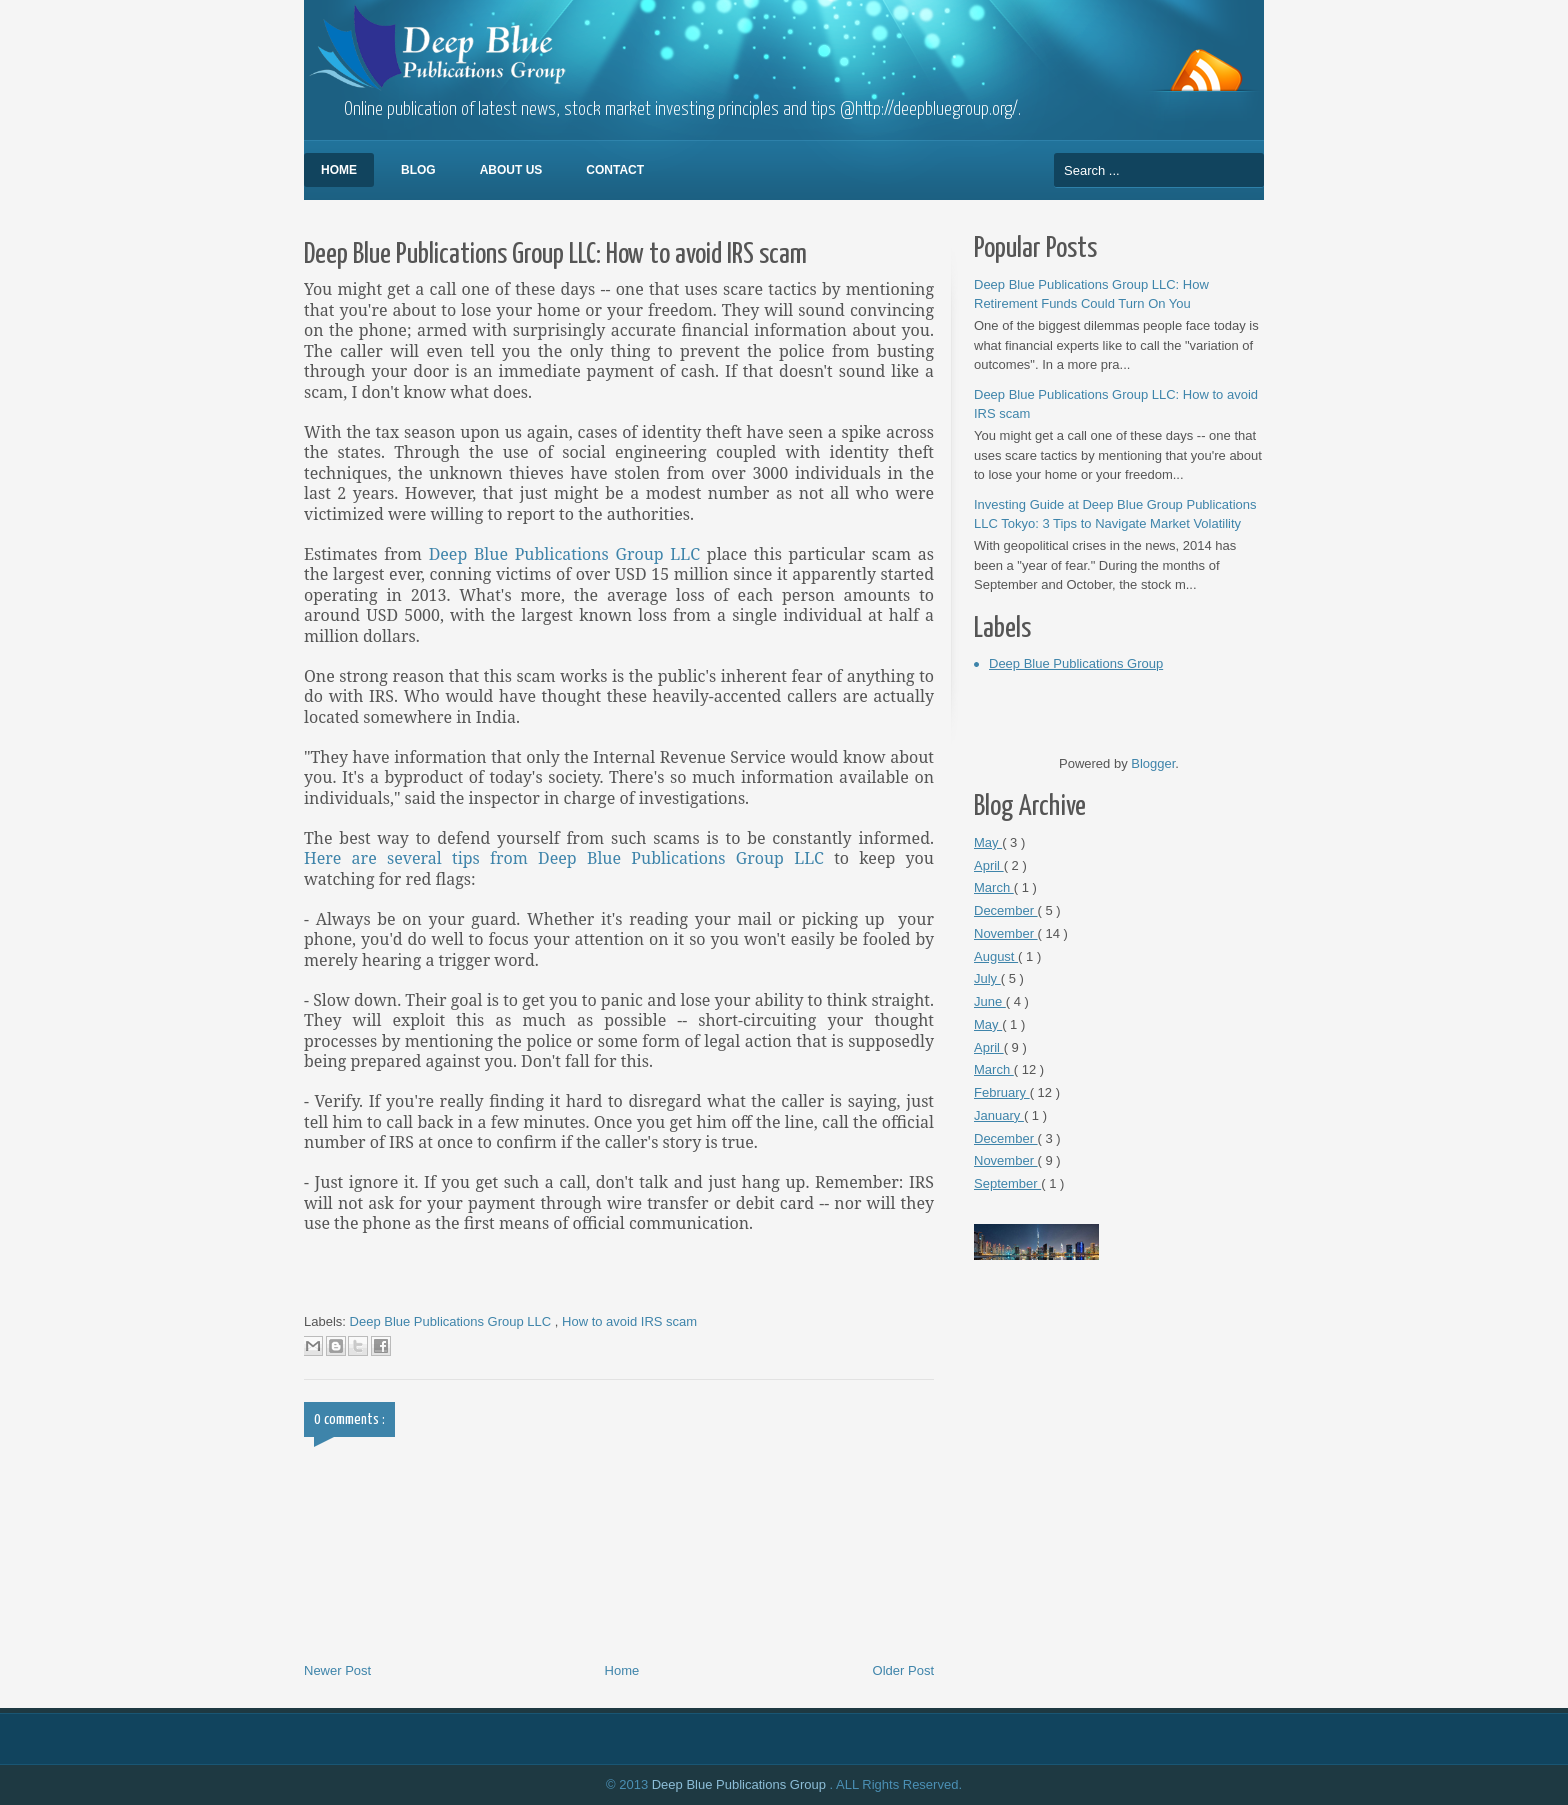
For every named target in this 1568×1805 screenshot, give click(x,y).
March (994, 887)
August (996, 956)
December (1006, 910)
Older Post (903, 1670)
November (1006, 933)
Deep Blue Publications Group (1076, 663)
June (990, 1001)
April (989, 865)
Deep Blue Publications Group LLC (565, 554)
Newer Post (337, 1670)
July (987, 978)
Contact (615, 170)
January (999, 1115)
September (1007, 1183)
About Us (511, 170)
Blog (418, 170)
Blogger (1153, 763)
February (1002, 1092)
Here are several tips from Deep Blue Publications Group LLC (564, 858)
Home (339, 170)
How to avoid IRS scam (629, 1321)
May (988, 842)
